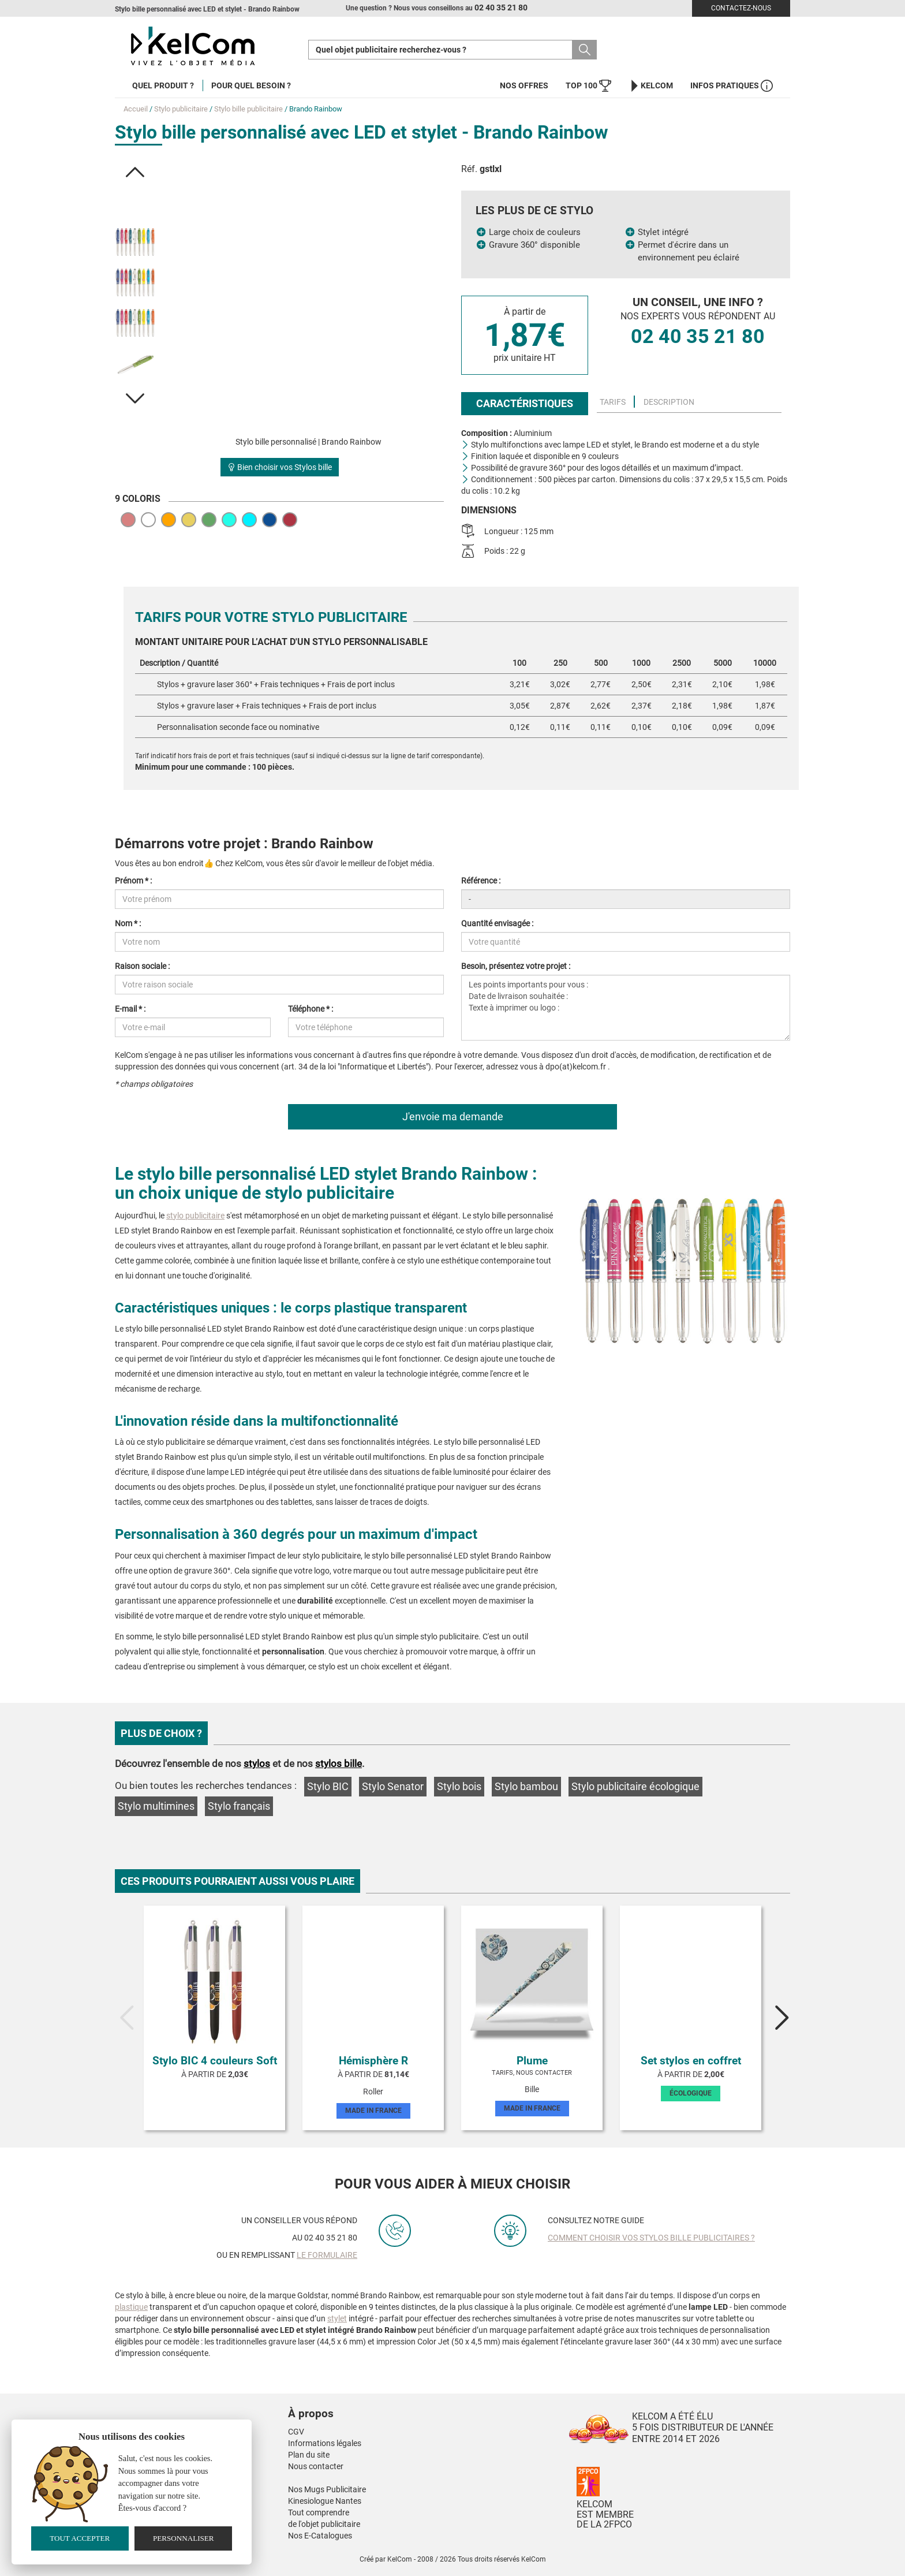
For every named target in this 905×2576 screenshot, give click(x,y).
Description (669, 402)
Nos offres (524, 85)
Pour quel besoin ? (251, 85)
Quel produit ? (163, 85)
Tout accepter (80, 2538)
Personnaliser (183, 2538)
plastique (131, 2307)
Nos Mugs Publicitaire (327, 2489)
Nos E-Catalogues (320, 2535)
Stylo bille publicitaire (248, 109)
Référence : (480, 880)
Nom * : (128, 923)
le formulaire (327, 2255)
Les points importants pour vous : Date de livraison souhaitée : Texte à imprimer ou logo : (625, 1008)
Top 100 (588, 86)
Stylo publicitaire (181, 109)
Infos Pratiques (731, 86)
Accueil (136, 109)
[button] (135, 172)
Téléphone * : (310, 1008)
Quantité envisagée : (497, 923)
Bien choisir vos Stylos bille (279, 467)
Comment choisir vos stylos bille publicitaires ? (651, 2237)
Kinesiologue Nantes (324, 2501)
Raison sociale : (142, 966)
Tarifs (613, 402)
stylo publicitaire (195, 1215)
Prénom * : (133, 880)
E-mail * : (130, 1008)
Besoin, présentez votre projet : (515, 966)
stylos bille (338, 1763)
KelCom (651, 86)
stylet (337, 2318)
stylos (257, 1763)
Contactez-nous (741, 8)
